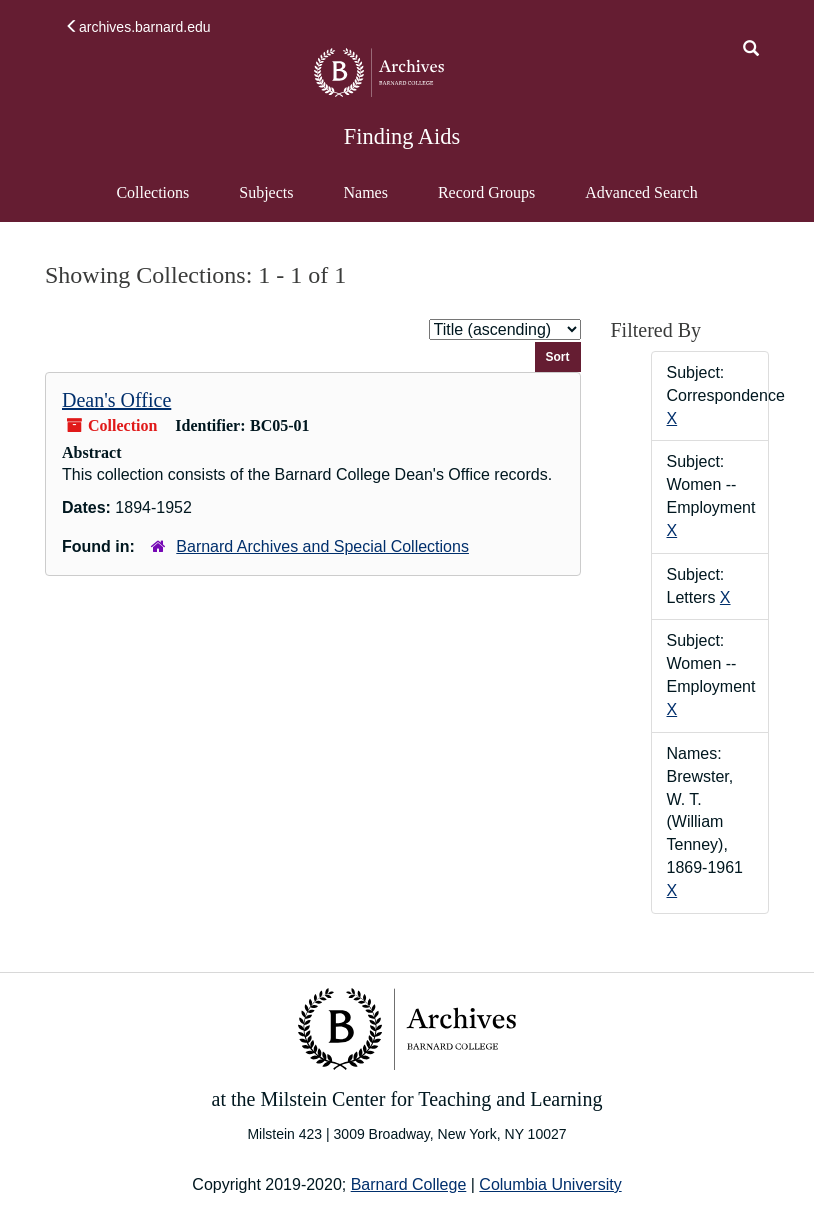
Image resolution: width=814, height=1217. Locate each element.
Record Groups (486, 192)
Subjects (266, 192)
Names (365, 192)
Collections (152, 192)
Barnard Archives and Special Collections (322, 546)
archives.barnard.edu (138, 27)
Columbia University (550, 1184)
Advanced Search (640, 202)
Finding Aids (402, 136)
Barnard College (409, 1184)
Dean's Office (116, 400)
